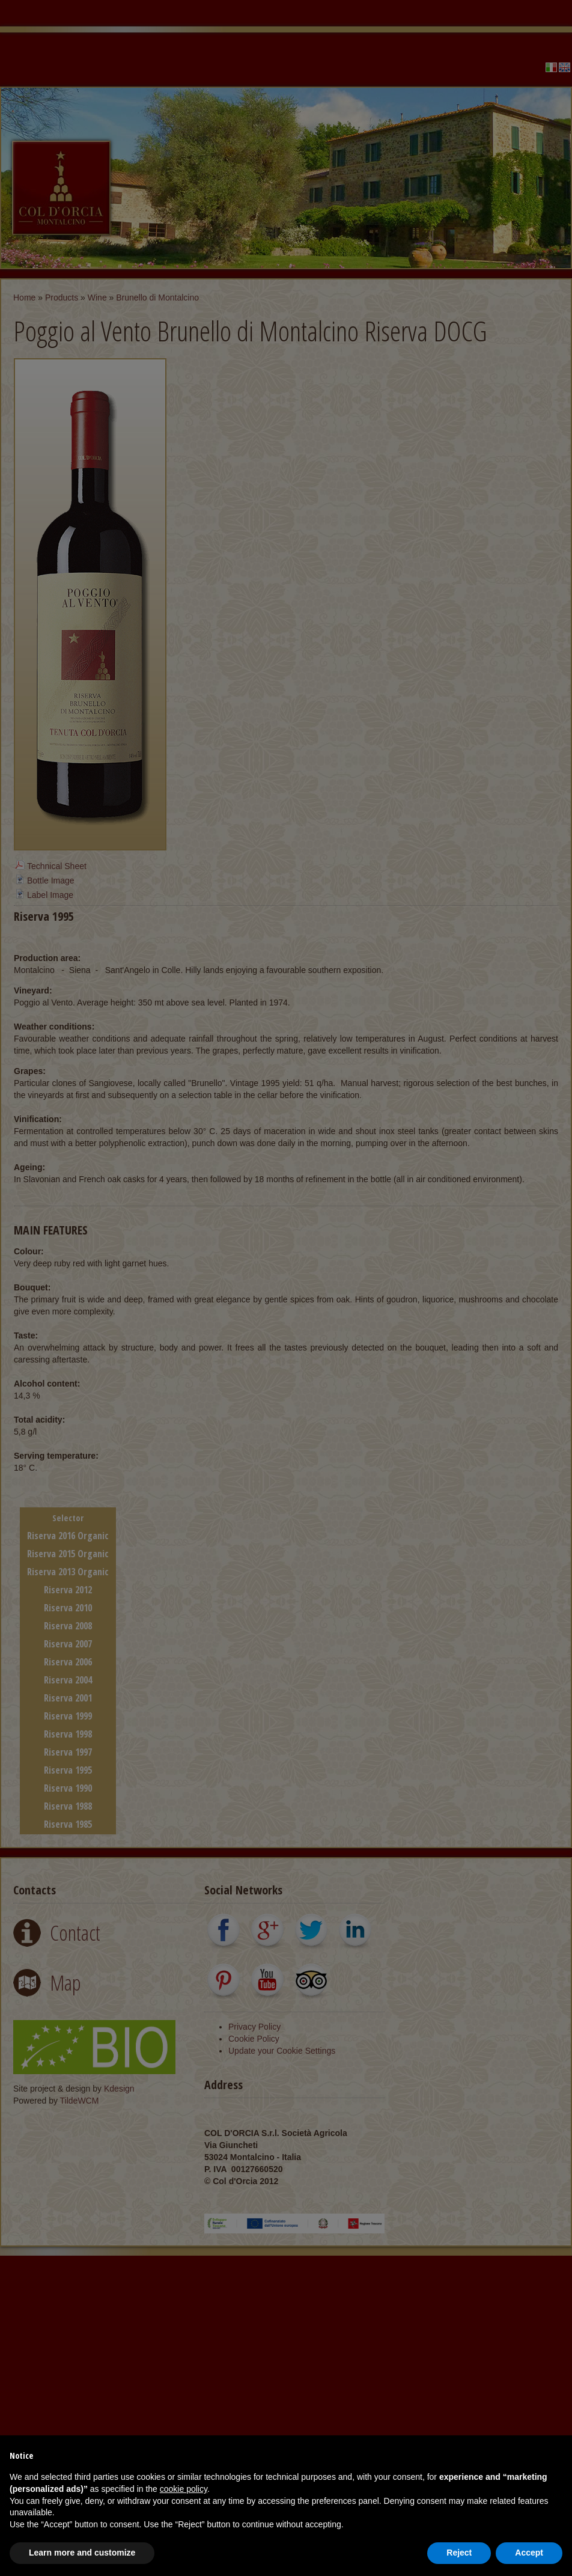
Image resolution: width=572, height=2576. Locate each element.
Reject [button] (459, 2552)
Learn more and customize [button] (82, 2552)
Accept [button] (529, 2552)
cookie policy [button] (183, 2489)
